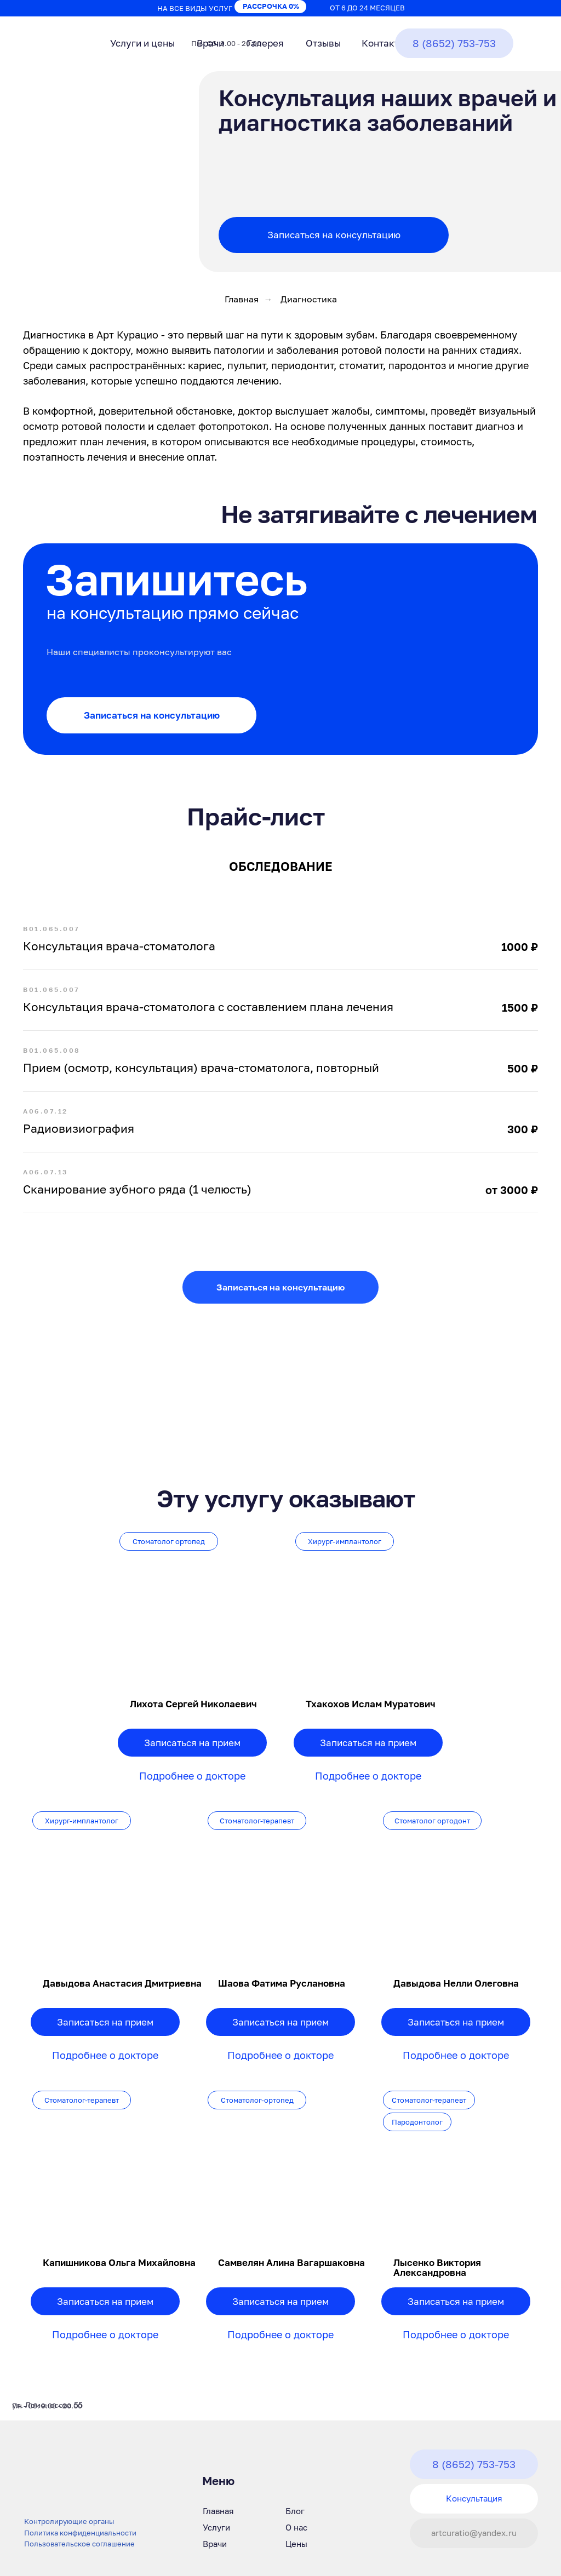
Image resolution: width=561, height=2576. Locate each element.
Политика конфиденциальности (80, 2532)
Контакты (383, 43)
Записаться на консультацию (333, 234)
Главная (242, 299)
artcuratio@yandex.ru (474, 2533)
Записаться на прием (105, 2022)
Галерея (265, 43)
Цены (296, 2544)
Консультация (474, 2498)
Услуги (216, 2527)
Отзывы (323, 43)
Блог (295, 2511)
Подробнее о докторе (105, 2055)
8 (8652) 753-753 (454, 43)
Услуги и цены (142, 43)
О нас (296, 2527)
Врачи (210, 43)
